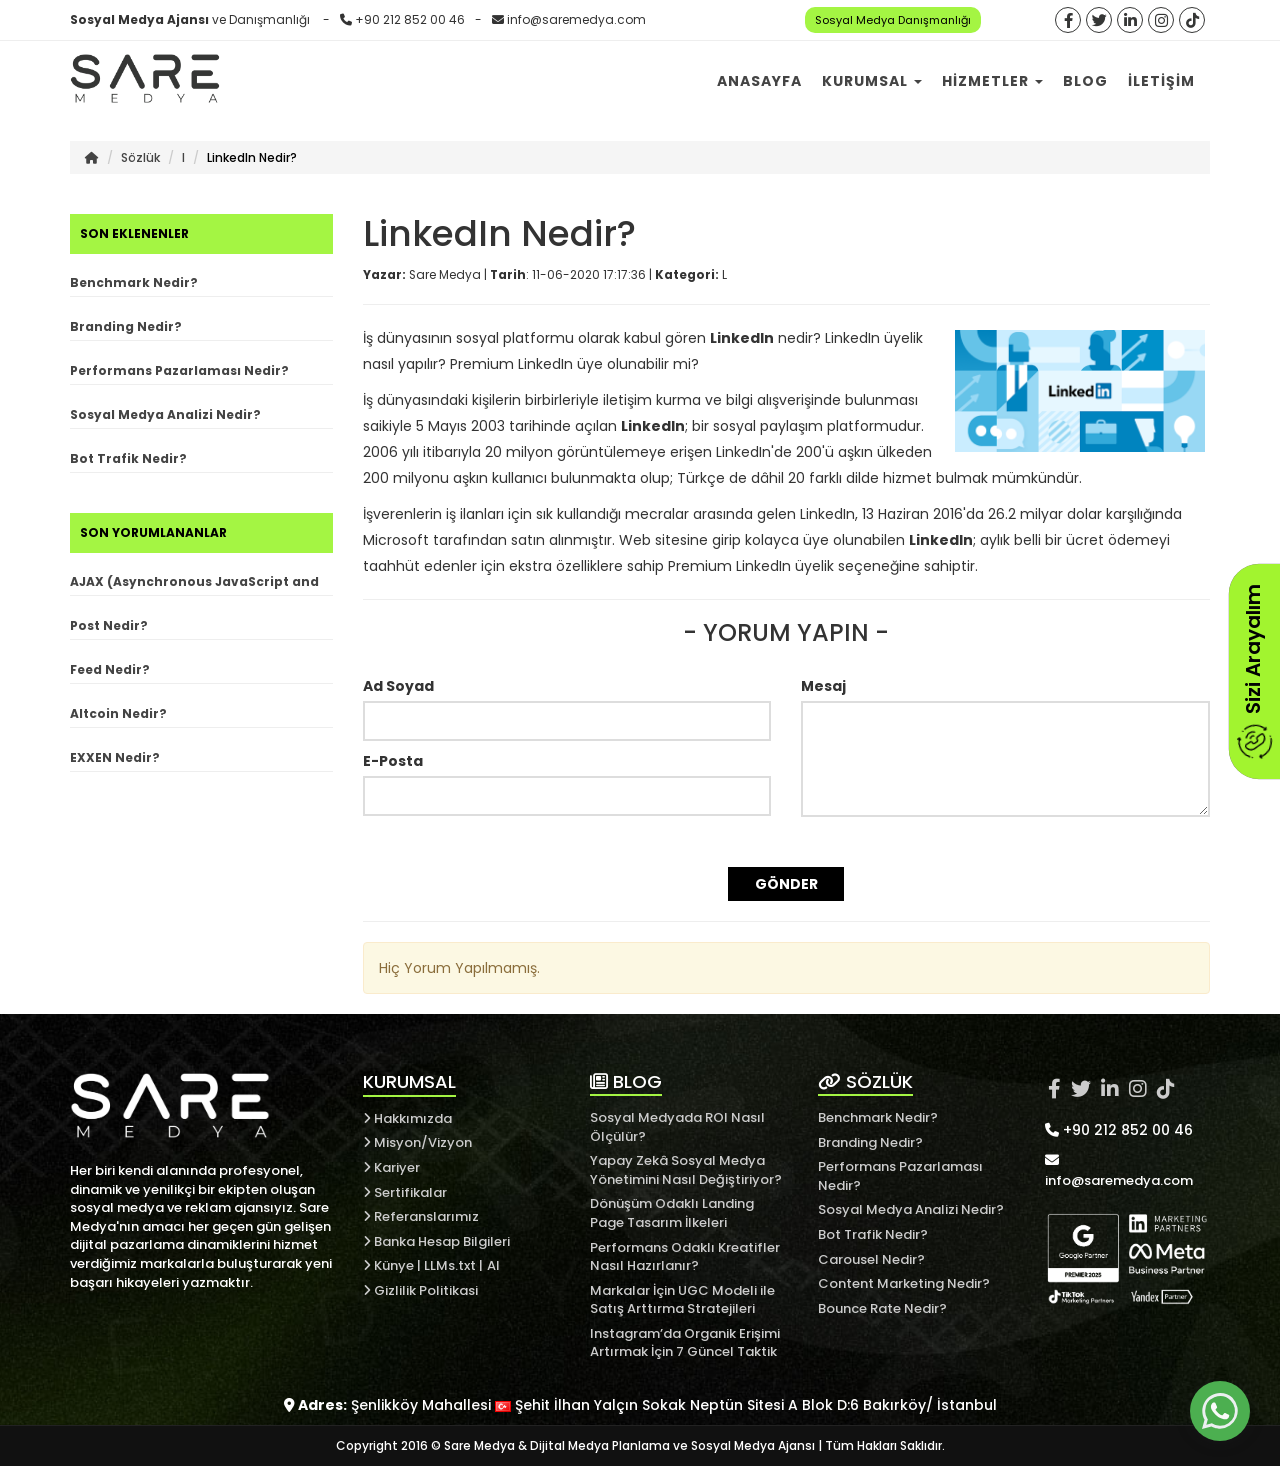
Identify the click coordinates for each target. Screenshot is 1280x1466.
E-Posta (393, 761)
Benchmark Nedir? (134, 282)
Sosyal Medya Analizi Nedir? (165, 414)
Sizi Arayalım (1253, 671)
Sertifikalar (405, 1192)
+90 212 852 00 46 (410, 19)
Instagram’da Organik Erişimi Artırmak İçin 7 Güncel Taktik (685, 1343)
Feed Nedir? (110, 669)
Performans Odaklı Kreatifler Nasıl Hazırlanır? (685, 1257)
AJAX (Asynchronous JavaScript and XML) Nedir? (194, 584)
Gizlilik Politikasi (420, 1290)
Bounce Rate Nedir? (882, 1308)
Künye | (393, 1265)
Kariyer (391, 1167)
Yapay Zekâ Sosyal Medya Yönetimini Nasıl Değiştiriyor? (686, 1170)
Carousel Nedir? (871, 1259)
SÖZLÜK (865, 1081)
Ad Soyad (398, 686)
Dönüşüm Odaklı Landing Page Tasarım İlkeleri (672, 1213)
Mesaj (823, 686)
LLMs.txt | (453, 1265)
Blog (1085, 81)
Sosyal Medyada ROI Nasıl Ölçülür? (677, 1127)
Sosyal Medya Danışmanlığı (893, 20)
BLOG (626, 1081)
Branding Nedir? (126, 326)
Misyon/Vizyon (417, 1142)
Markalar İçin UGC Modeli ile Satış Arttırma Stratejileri (682, 1300)
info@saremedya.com (576, 19)
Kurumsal (872, 81)
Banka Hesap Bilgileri (436, 1241)
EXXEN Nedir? (115, 757)
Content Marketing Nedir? (904, 1283)
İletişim (1161, 81)
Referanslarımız (421, 1216)
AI (493, 1265)
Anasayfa (759, 81)
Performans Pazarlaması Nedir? (179, 370)
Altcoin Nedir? (118, 713)
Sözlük (140, 157)
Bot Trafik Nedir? (128, 458)
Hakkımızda (407, 1118)
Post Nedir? (109, 625)
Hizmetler (992, 81)
